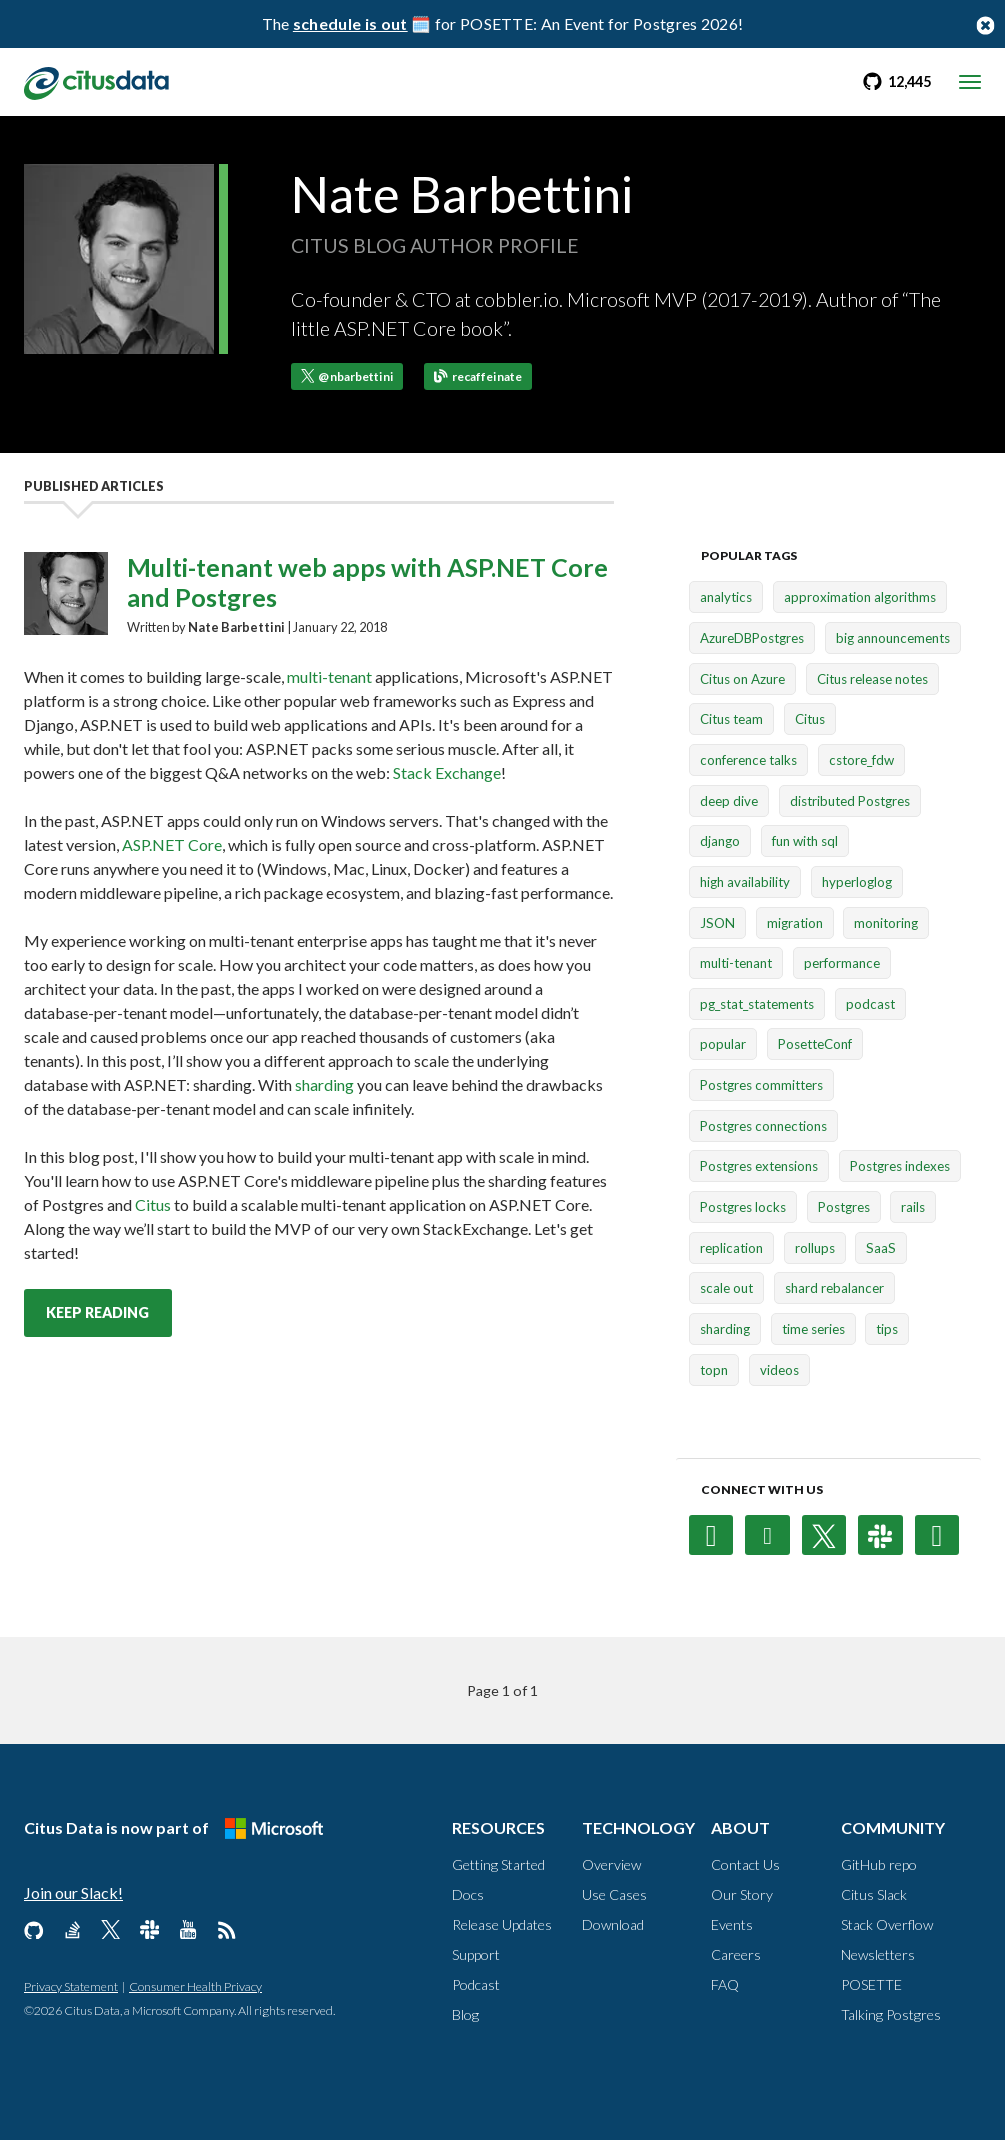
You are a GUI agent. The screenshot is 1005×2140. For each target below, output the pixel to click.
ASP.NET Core (172, 844)
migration (795, 923)
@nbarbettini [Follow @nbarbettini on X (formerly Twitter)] (347, 376)
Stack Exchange (447, 772)
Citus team (731, 719)
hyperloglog (857, 882)
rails (913, 1207)
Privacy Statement (71, 1986)
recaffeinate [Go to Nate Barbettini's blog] (478, 376)
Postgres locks (743, 1207)
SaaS (881, 1248)
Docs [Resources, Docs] (468, 1894)
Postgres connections (763, 1126)
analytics (726, 598)
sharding (324, 1084)
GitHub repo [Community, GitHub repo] (879, 1864)
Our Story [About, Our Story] (742, 1894)
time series (813, 1329)
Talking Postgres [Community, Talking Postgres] (891, 2014)
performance (842, 963)
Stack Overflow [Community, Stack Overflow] (887, 1924)
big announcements (893, 638)
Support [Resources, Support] (476, 1954)
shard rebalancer (834, 1289)
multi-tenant (329, 676)
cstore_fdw (861, 760)
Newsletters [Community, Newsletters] (878, 1954)
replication (731, 1248)
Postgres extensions (759, 1167)
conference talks (748, 760)
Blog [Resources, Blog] (465, 2014)
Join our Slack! (73, 1892)
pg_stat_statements (757, 1004)
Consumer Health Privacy (195, 1986)
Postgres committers (761, 1085)
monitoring (886, 923)
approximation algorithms (860, 598)
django (720, 841)
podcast (870, 1004)
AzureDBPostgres (752, 638)
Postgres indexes (900, 1167)
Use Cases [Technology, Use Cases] (614, 1894)
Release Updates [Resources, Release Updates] (502, 1924)
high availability (745, 882)
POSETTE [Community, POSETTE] (871, 1984)
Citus (153, 1204)
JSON (717, 923)
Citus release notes (872, 679)
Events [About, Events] (732, 1924)
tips (887, 1329)
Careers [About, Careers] (736, 1954)
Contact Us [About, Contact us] (745, 1864)
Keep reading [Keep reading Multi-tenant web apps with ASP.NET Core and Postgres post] (97, 1312)
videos (779, 1370)
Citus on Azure (742, 679)
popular (723, 1045)
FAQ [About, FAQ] (725, 1984)
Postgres (844, 1207)
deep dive (729, 801)
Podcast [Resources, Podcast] (476, 1984)
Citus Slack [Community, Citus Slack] (874, 1894)
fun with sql (805, 841)
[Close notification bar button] (985, 24)
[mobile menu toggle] (970, 82)
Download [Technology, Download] (613, 1924)
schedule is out (350, 23)
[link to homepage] (96, 81)
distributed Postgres (850, 801)
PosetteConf (815, 1045)
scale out (726, 1289)
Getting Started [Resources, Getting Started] (498, 1864)
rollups (815, 1248)
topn (714, 1370)
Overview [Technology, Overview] (611, 1864)
